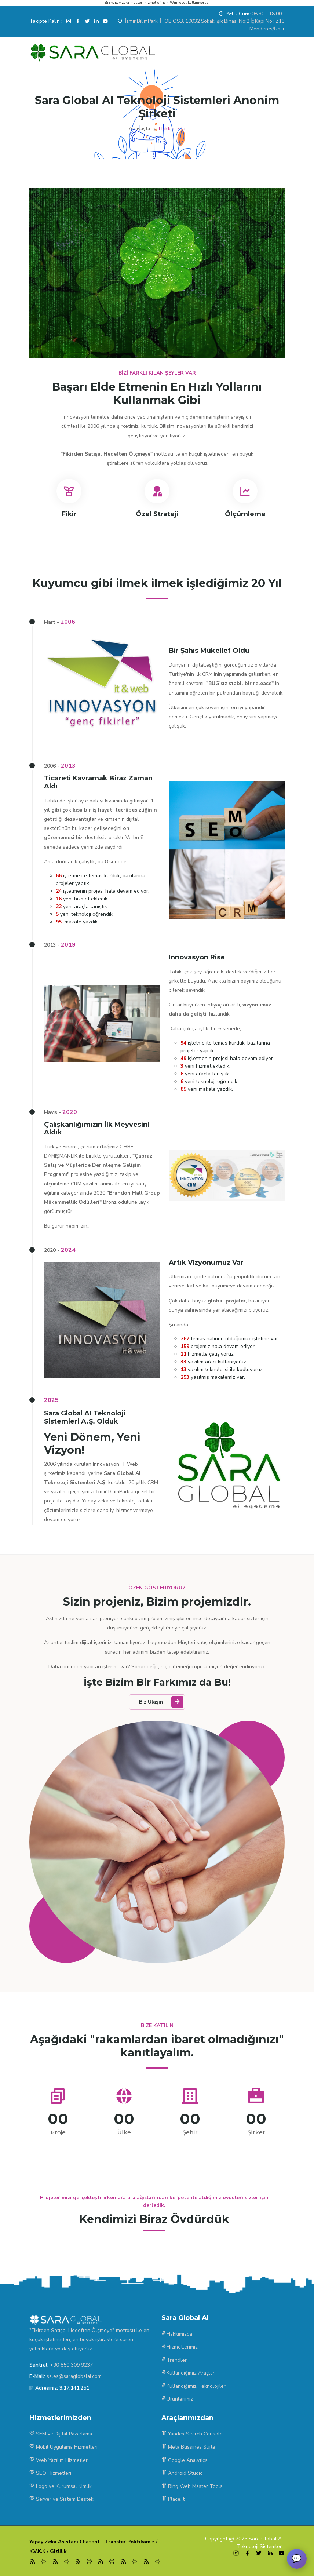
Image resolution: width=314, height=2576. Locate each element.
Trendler (174, 2361)
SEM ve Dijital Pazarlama (61, 2434)
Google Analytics (184, 2460)
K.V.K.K (38, 2551)
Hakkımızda (177, 2336)
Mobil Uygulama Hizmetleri (63, 2447)
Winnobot (178, 2)
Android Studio (182, 2473)
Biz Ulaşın (161, 1704)
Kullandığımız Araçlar (188, 2374)
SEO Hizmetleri (50, 2473)
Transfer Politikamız (133, 2542)
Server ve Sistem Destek (61, 2499)
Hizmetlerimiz (179, 2349)
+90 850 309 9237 (71, 2367)
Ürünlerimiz (177, 2400)
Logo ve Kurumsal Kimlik (60, 2486)
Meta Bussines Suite (188, 2447)
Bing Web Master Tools (192, 2486)
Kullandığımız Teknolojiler (193, 2387)
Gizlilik (60, 2551)
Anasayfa (139, 128)
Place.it (173, 2499)
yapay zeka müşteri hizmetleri (136, 2)
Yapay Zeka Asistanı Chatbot (65, 2542)
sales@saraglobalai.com (75, 2378)
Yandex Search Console (192, 2434)
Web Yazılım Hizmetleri (59, 2460)
